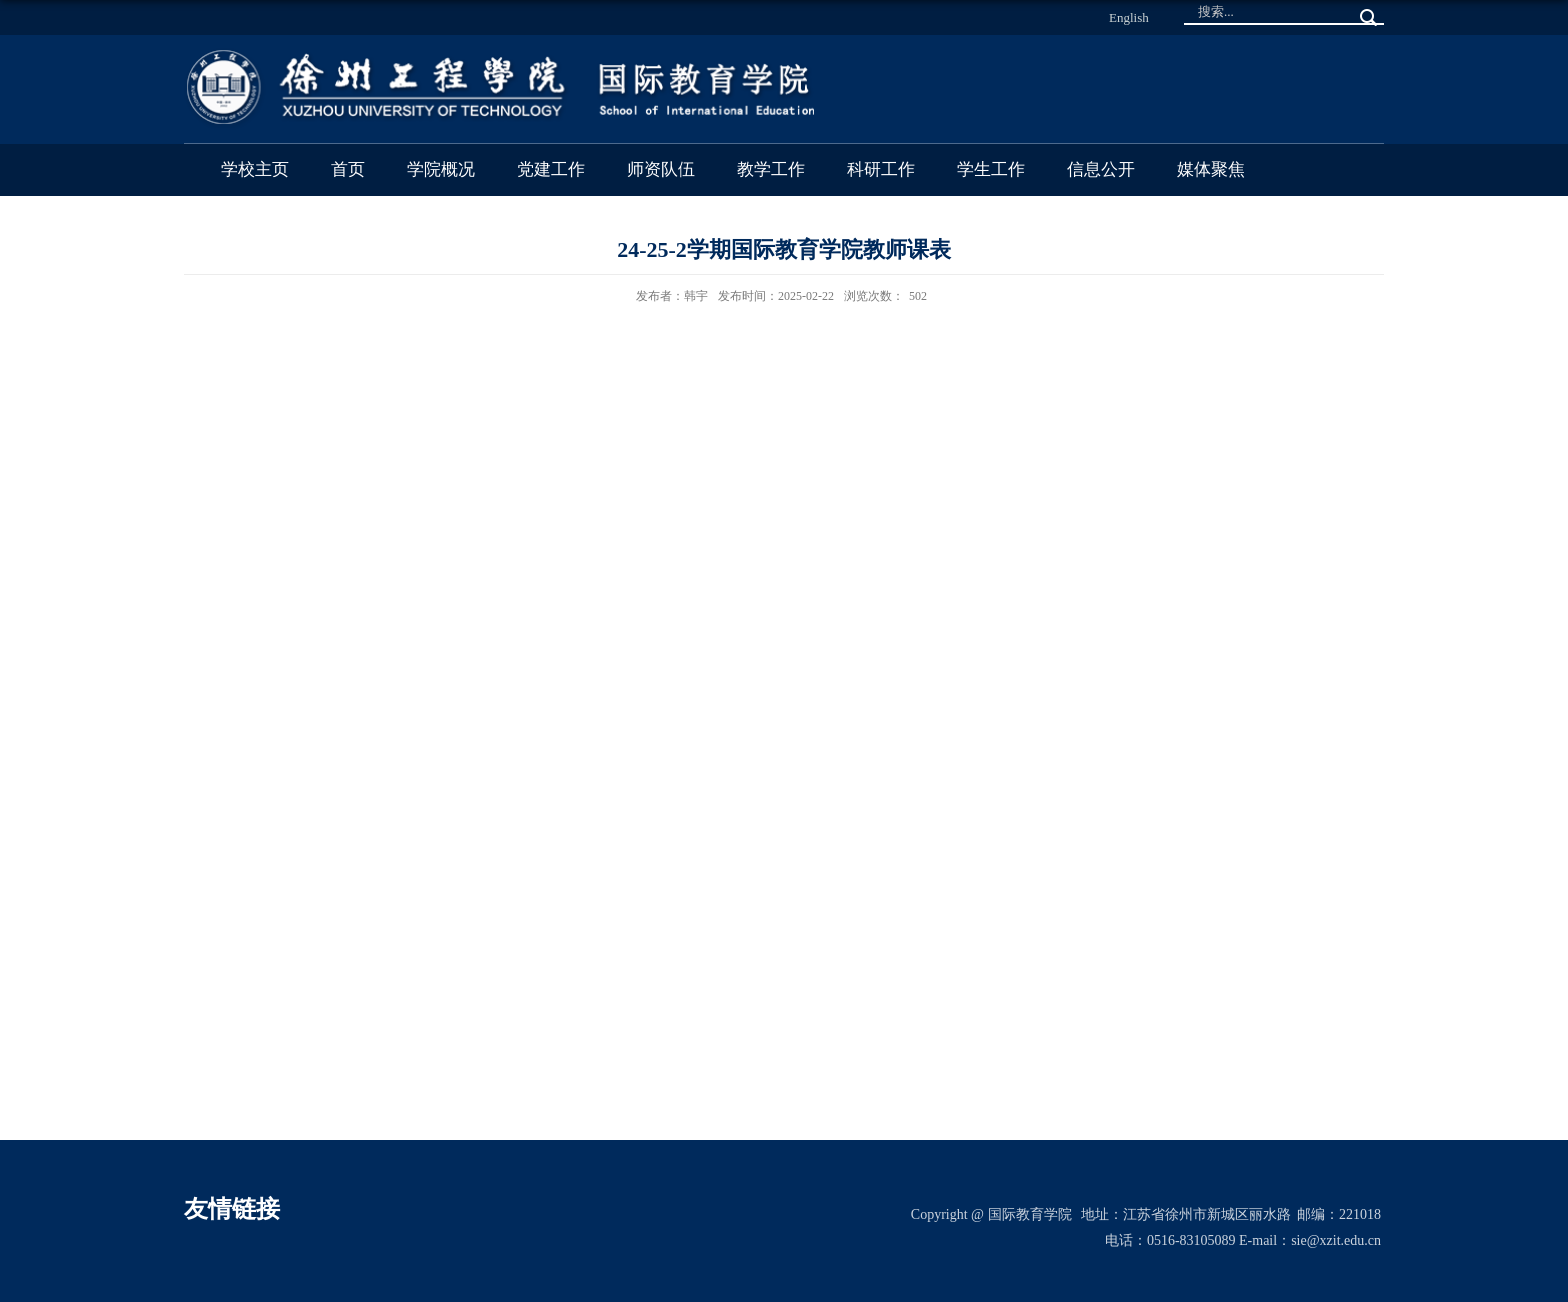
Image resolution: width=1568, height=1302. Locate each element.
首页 (348, 169)
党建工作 (551, 169)
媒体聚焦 (1211, 169)
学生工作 (991, 169)
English (1129, 17)
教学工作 (771, 169)
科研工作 (881, 169)
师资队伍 (661, 169)
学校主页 (255, 169)
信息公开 (1101, 169)
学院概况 (441, 169)
